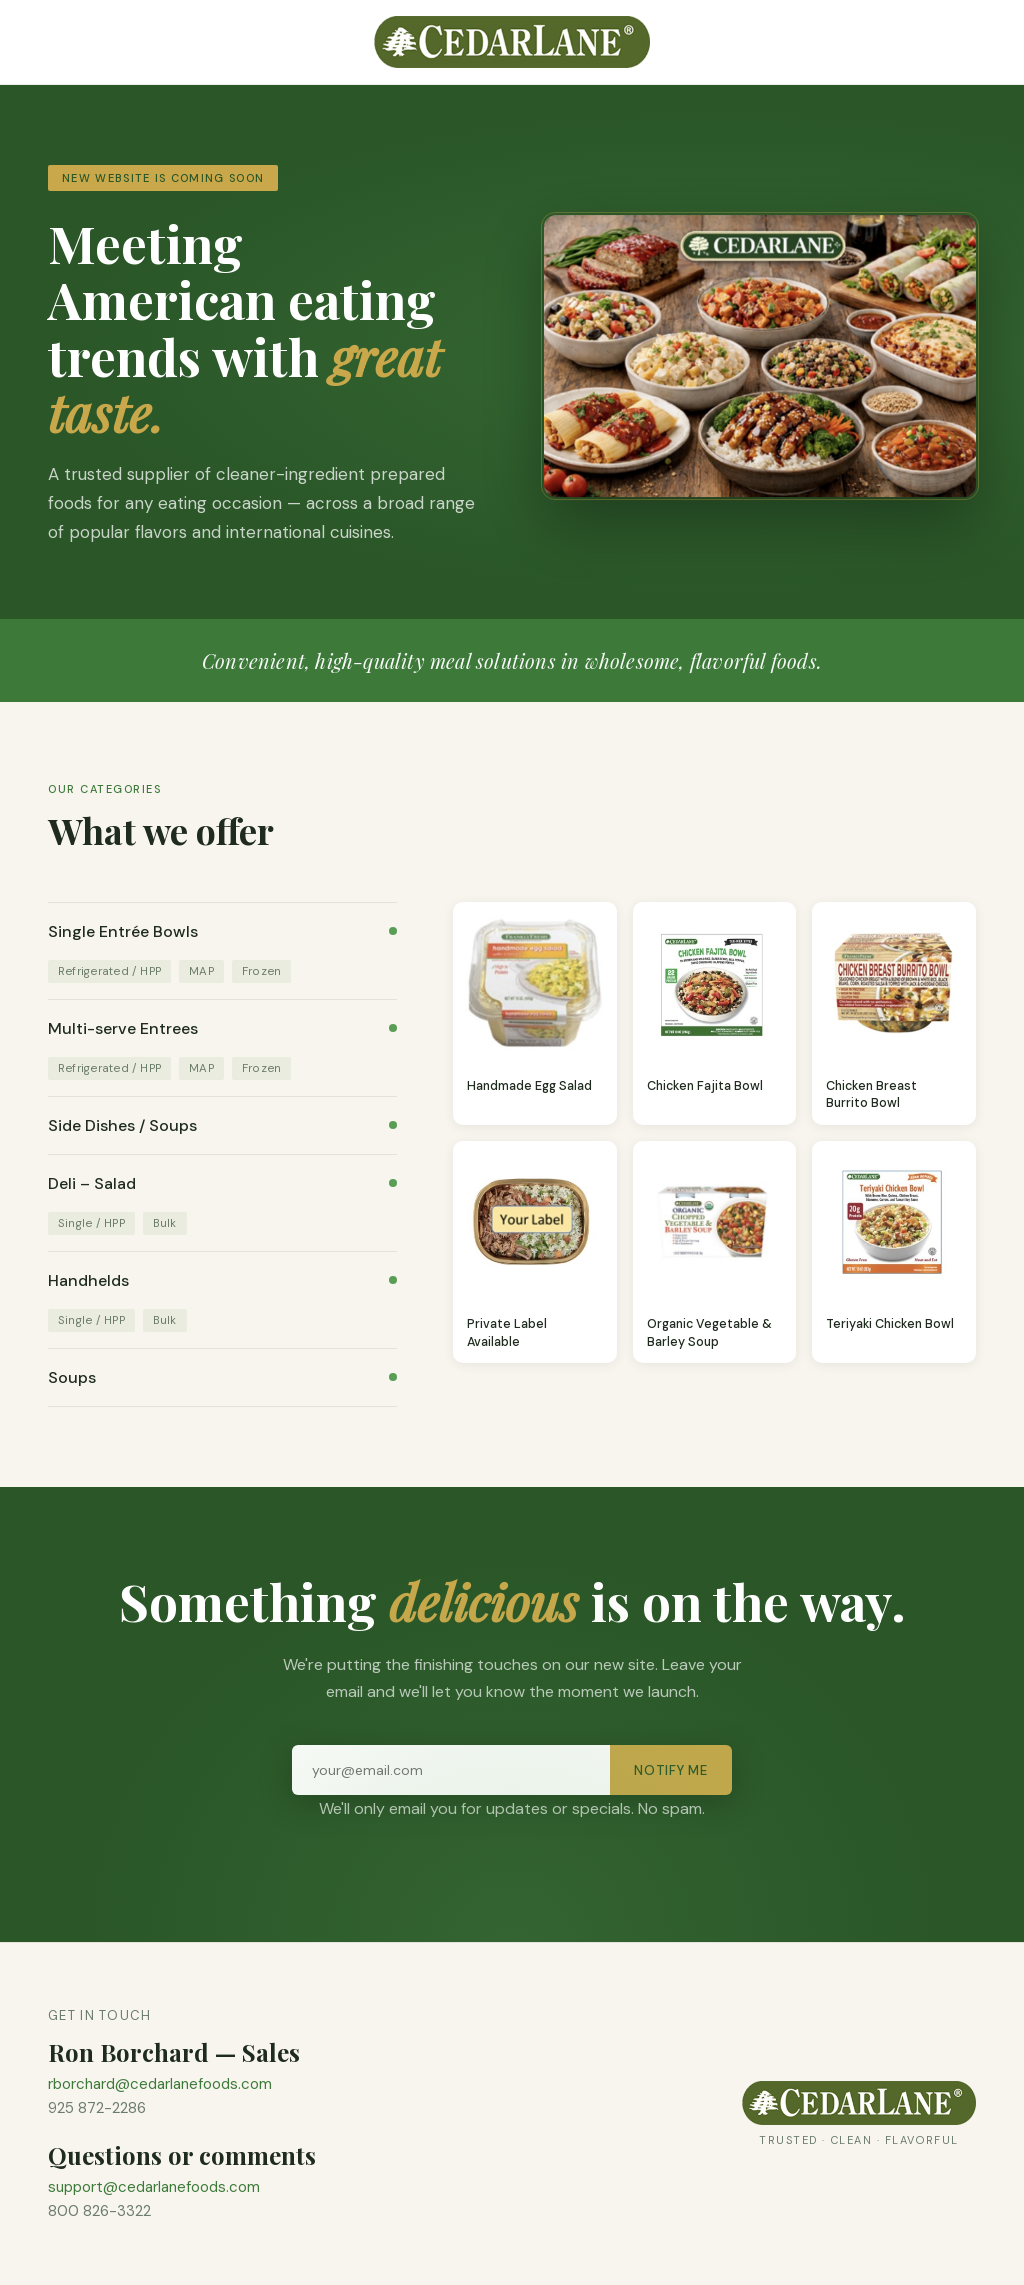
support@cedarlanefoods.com (154, 2187)
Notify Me (671, 1770)
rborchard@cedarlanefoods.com (160, 2084)
